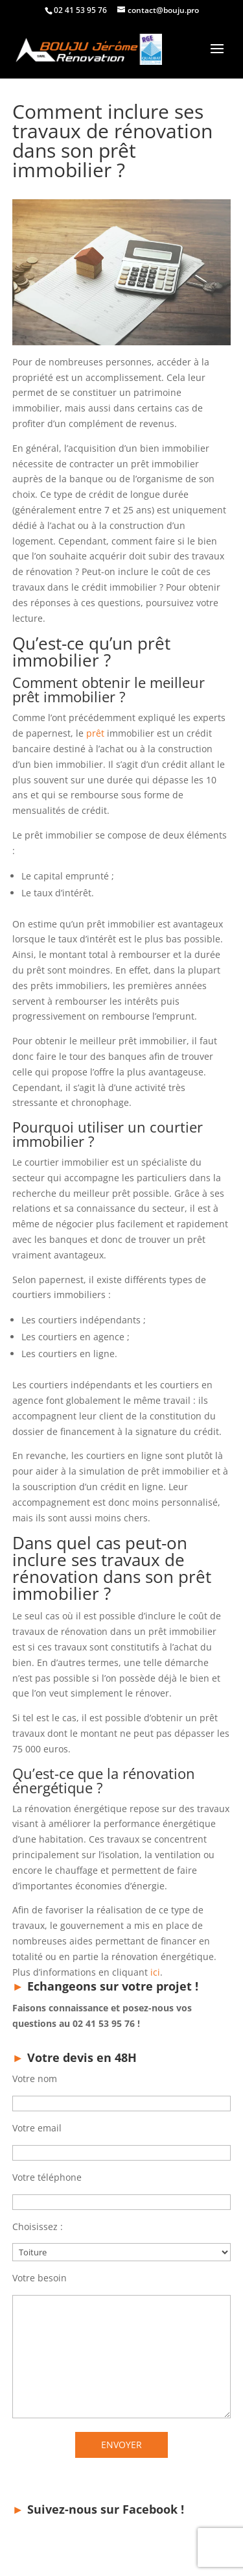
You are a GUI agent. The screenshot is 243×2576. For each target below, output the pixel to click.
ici (155, 1972)
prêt (95, 733)
